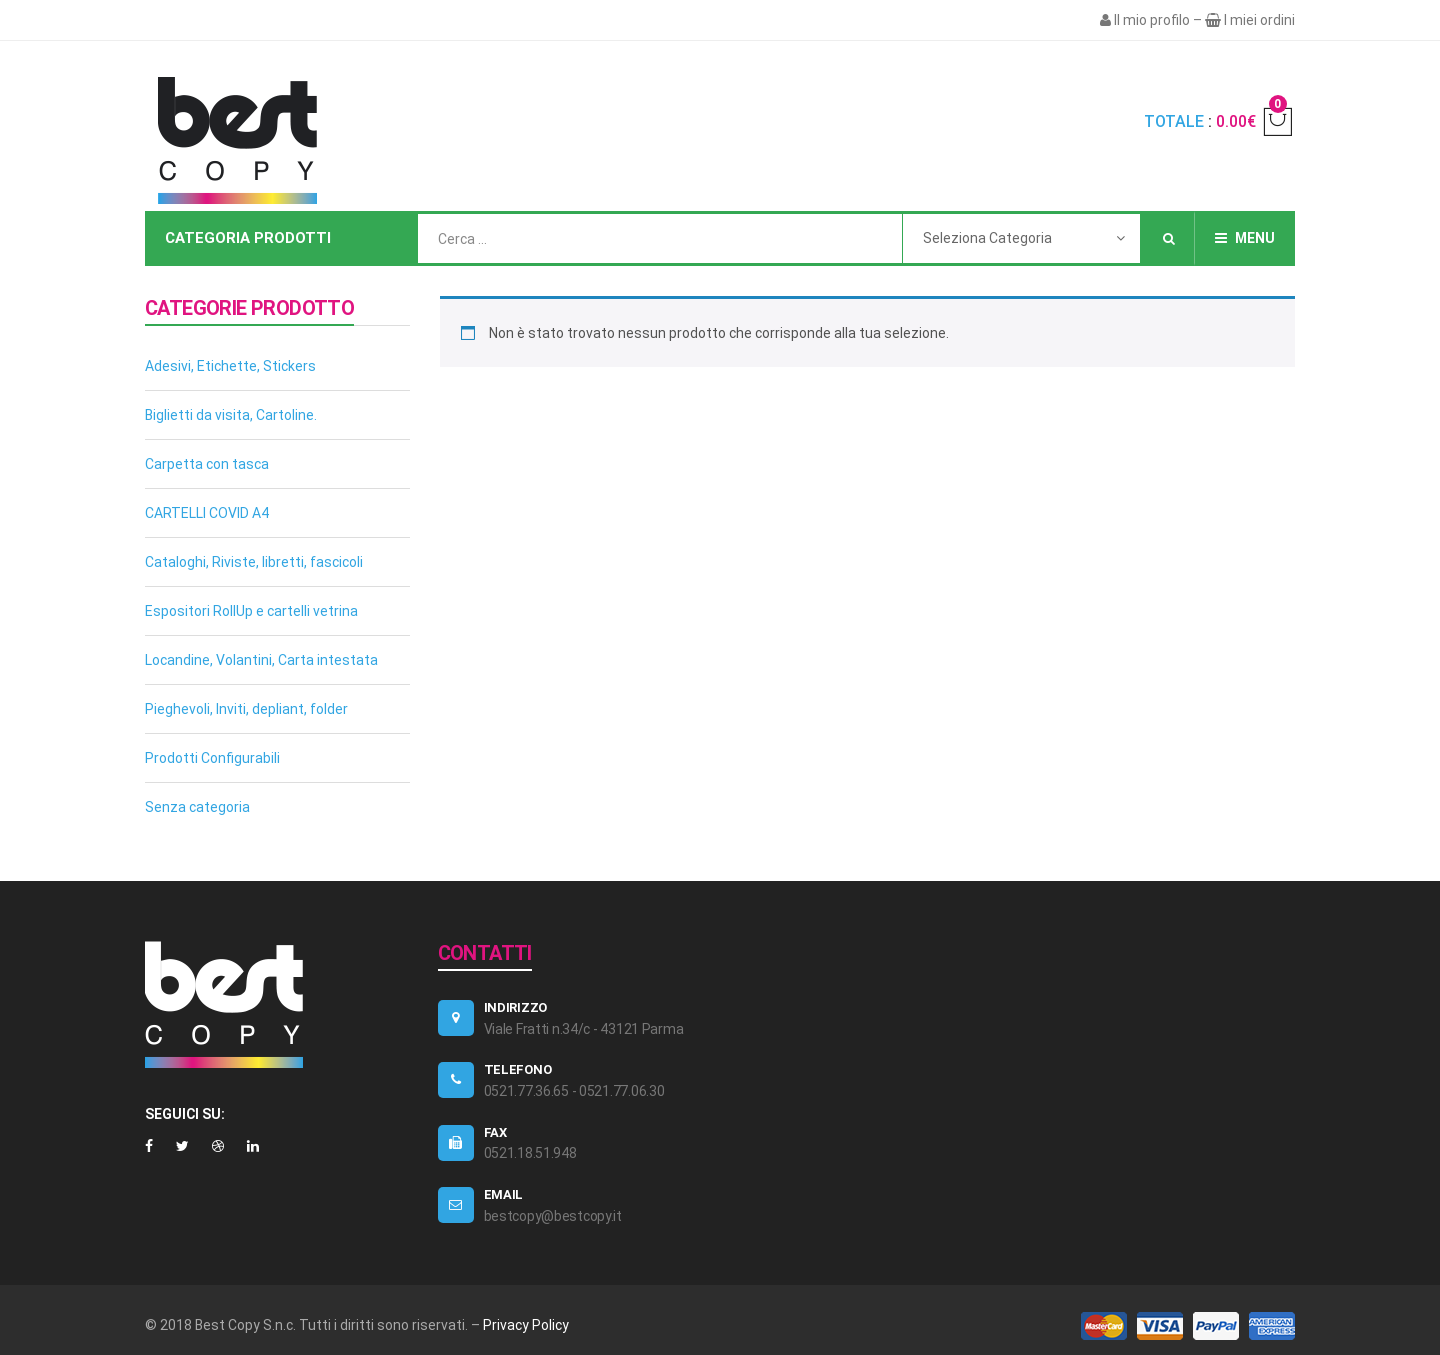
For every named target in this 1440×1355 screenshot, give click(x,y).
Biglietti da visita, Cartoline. (231, 415)
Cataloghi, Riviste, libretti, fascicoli (254, 562)
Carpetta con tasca (207, 464)
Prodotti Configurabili (212, 758)
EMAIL (504, 1194)
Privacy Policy (526, 1325)
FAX (495, 1132)
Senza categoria (197, 807)
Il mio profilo (1152, 20)
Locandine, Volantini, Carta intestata (261, 660)
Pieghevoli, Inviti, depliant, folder (246, 709)
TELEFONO (518, 1069)
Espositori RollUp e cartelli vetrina (251, 611)
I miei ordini (1259, 20)
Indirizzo (516, 1007)
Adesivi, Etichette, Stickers (230, 366)
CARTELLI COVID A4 (207, 513)
